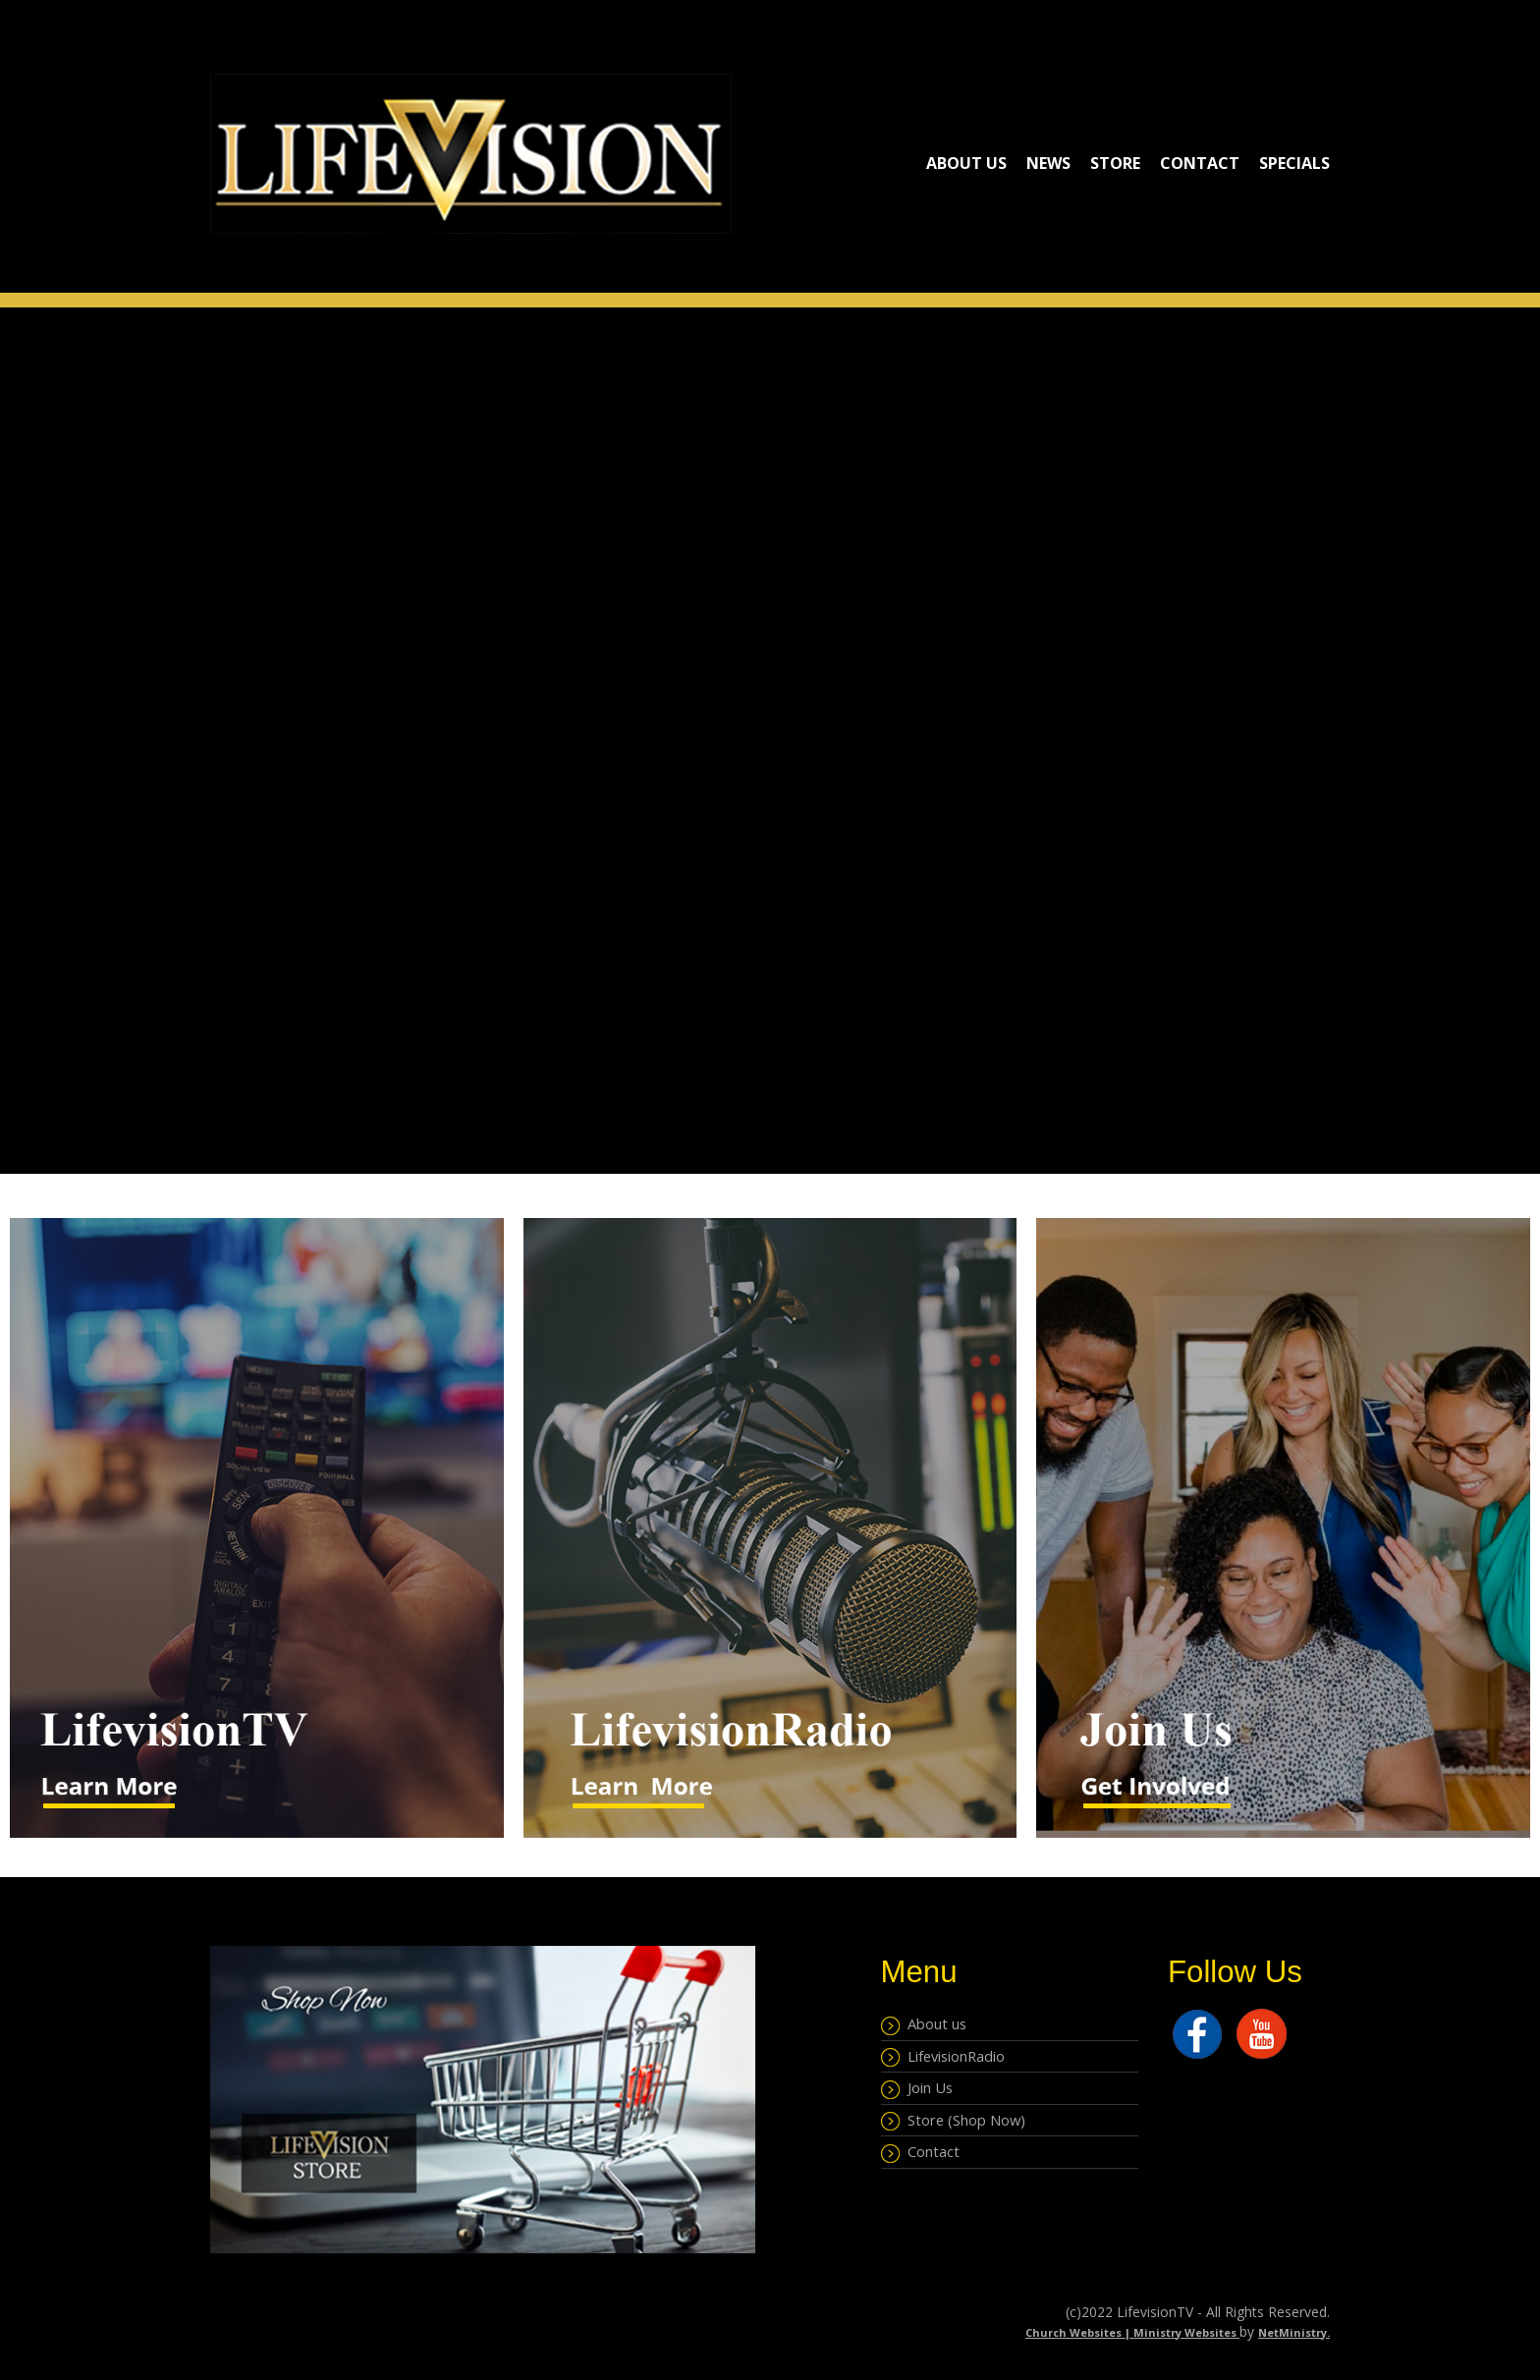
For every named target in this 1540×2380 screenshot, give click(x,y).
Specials (1294, 163)
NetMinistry (1292, 2332)
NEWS (1048, 163)
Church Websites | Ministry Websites (1132, 2332)
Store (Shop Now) (953, 2120)
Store (1115, 163)
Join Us (917, 2088)
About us (923, 2024)
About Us (966, 163)
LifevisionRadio (943, 2057)
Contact (1199, 163)
